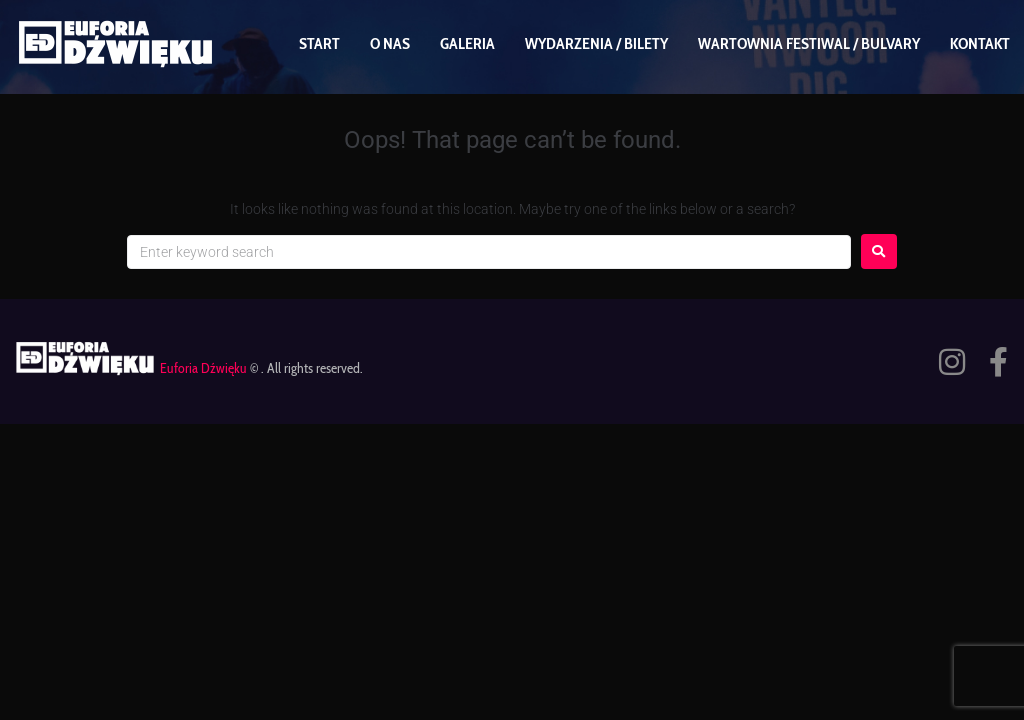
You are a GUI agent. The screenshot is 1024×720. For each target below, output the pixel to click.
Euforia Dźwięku (203, 368)
